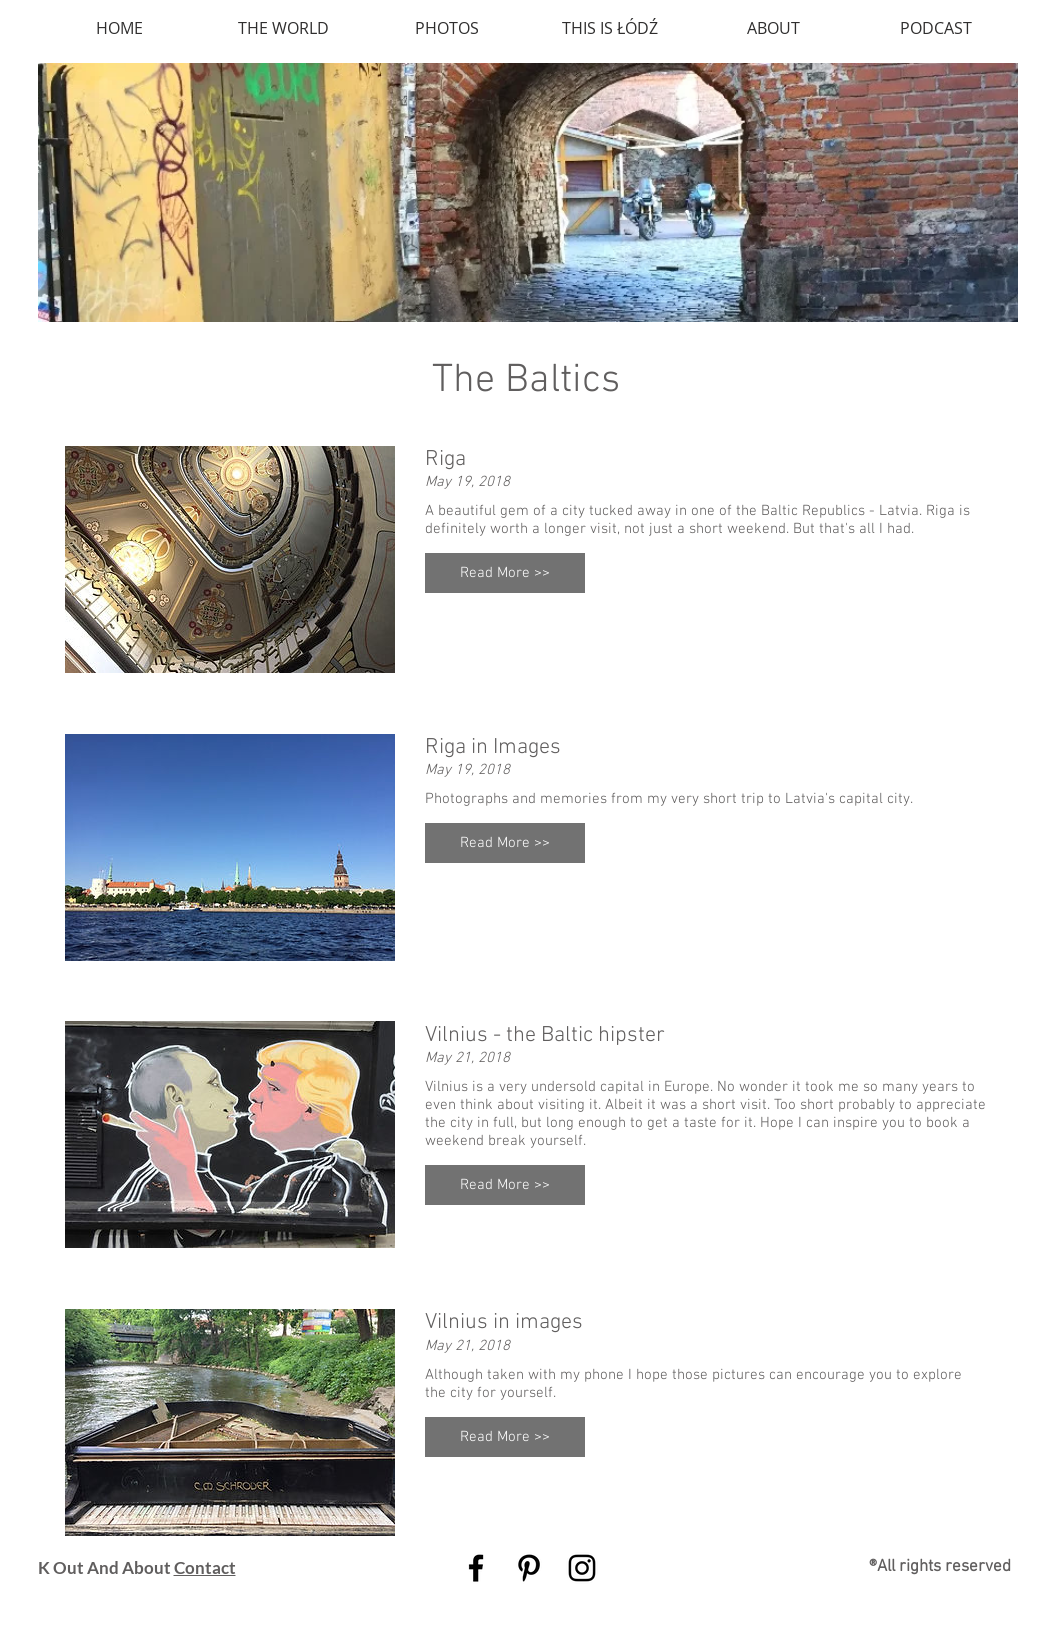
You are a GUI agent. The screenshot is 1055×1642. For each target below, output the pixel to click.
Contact (205, 1567)
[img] (528, 192)
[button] (505, 573)
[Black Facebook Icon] (476, 1568)
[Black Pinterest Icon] (529, 1568)
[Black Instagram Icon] (582, 1568)
